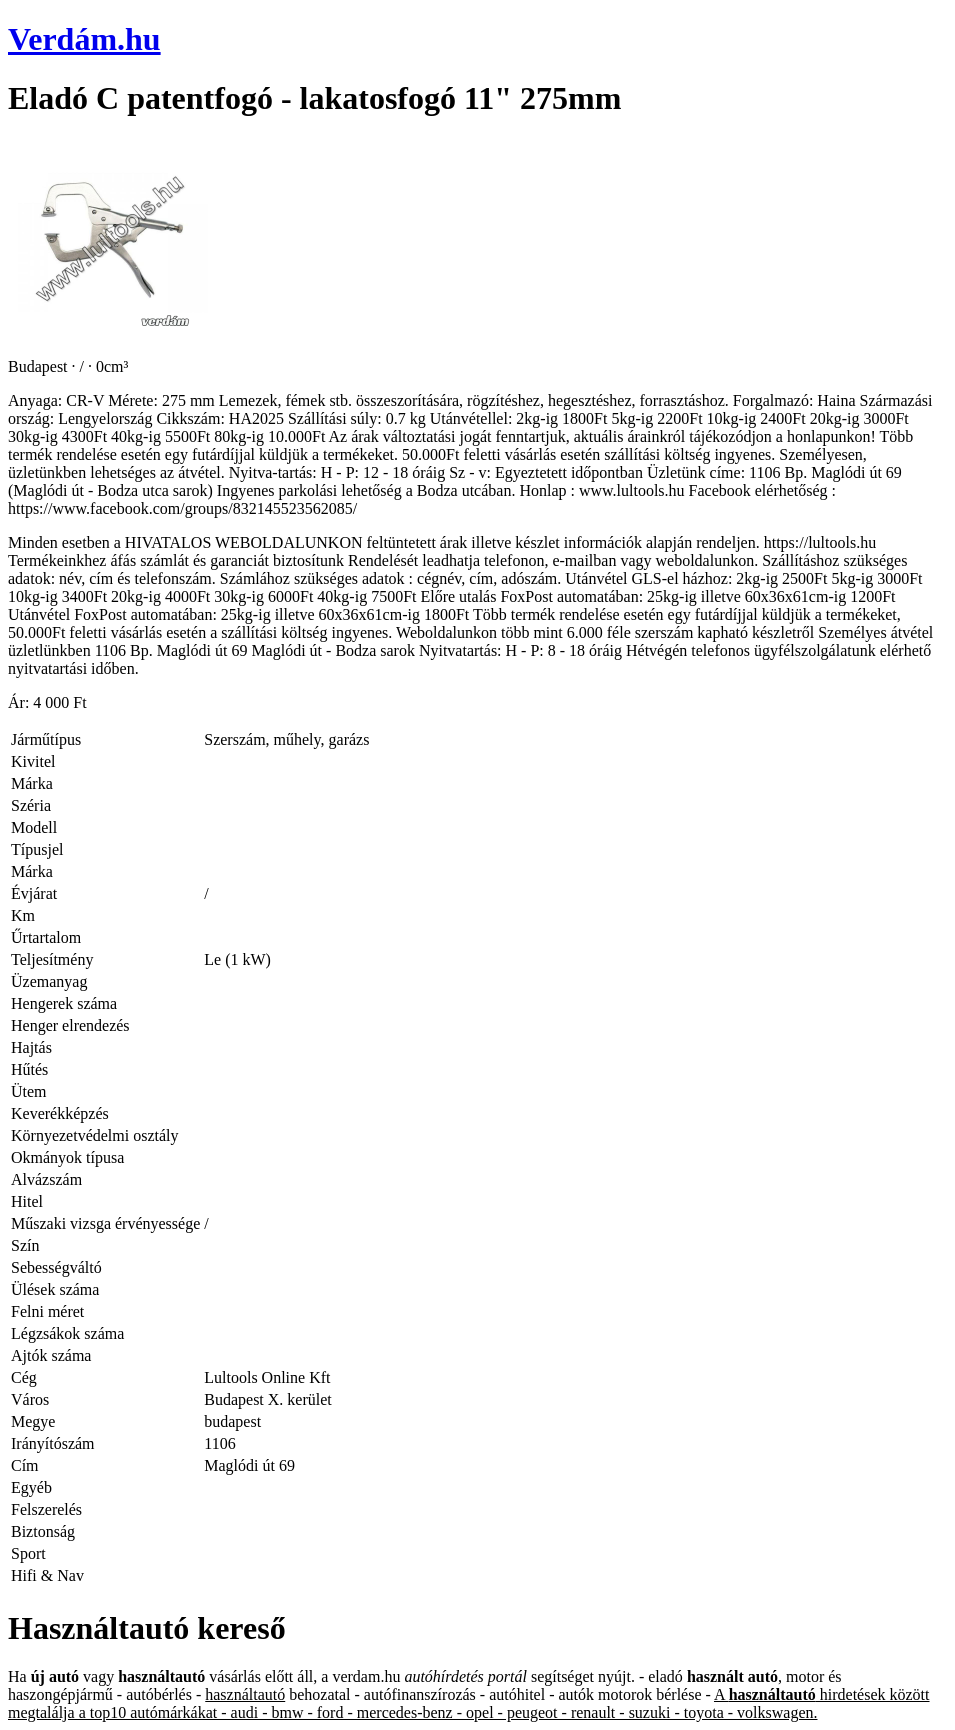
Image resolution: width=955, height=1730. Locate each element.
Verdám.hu (84, 39)
